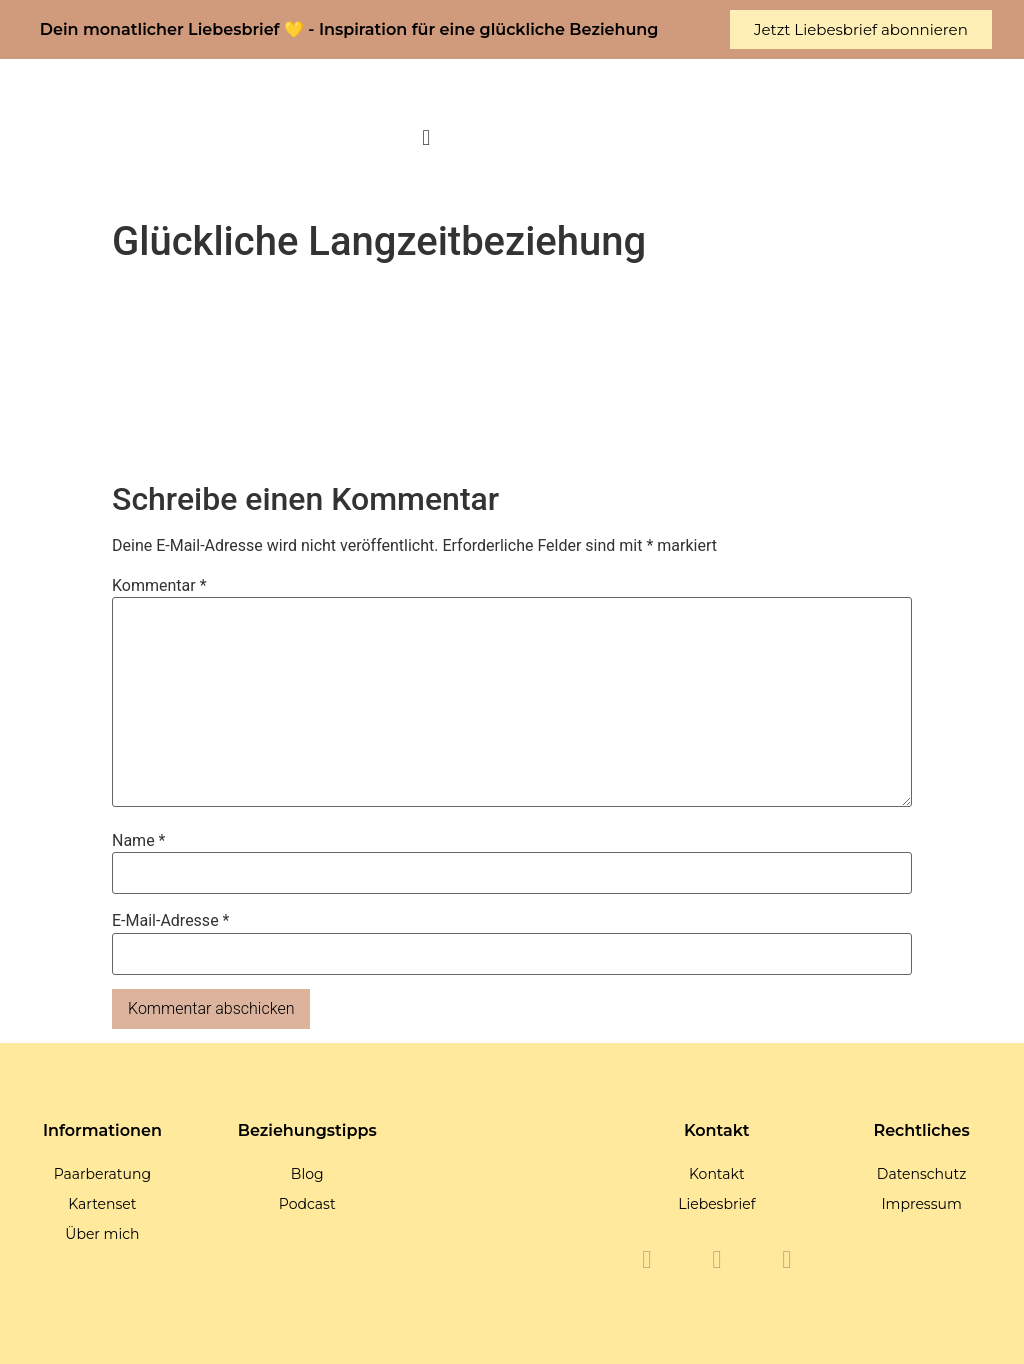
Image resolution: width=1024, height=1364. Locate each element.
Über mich (102, 1234)
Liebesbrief (716, 1204)
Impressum (921, 1204)
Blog (307, 1174)
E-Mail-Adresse (170, 921)
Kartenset (102, 1204)
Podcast (307, 1204)
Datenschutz (921, 1174)
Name (139, 841)
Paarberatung (102, 1174)
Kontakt (717, 1174)
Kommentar (159, 586)
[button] (426, 138)
